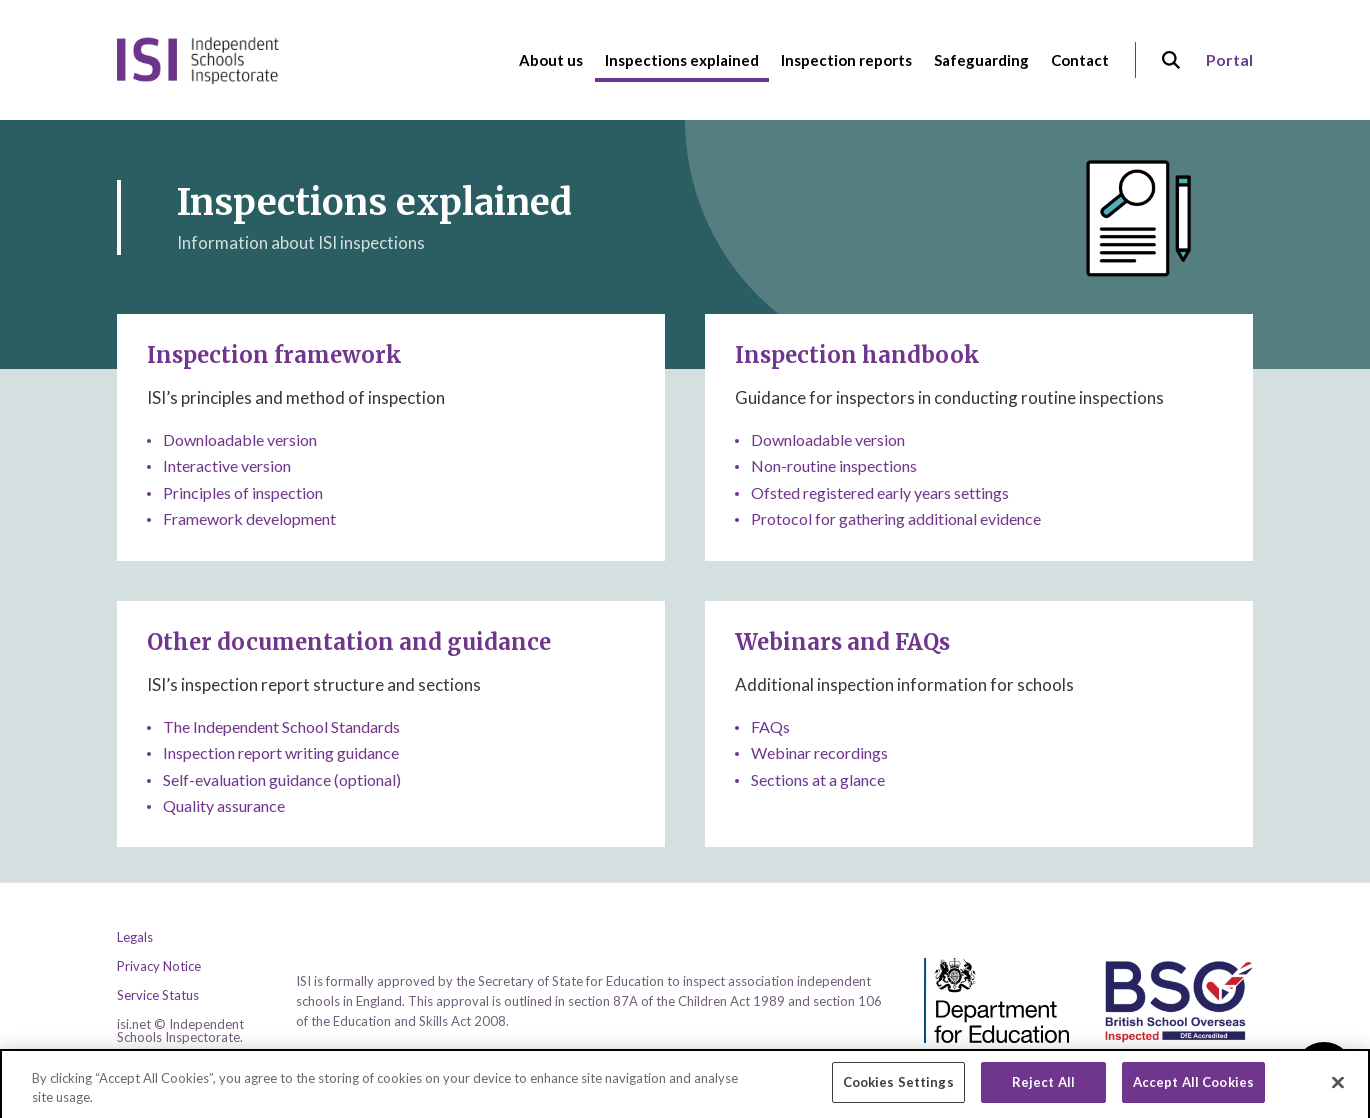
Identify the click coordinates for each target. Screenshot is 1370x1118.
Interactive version (227, 465)
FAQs (770, 726)
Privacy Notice (159, 966)
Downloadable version (240, 439)
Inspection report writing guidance (281, 752)
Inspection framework (274, 355)
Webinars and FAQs (842, 642)
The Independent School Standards (281, 726)
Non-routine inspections (834, 465)
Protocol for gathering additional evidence (896, 518)
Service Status (158, 995)
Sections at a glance (818, 779)
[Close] (1338, 1090)
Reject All (1043, 1090)
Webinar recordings (819, 752)
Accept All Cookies (1193, 1090)
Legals (135, 937)
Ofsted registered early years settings (880, 492)
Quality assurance (224, 805)
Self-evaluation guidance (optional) (282, 779)
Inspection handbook (857, 355)
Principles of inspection (243, 492)
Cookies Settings (898, 1090)
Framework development (249, 518)
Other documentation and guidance (349, 642)
